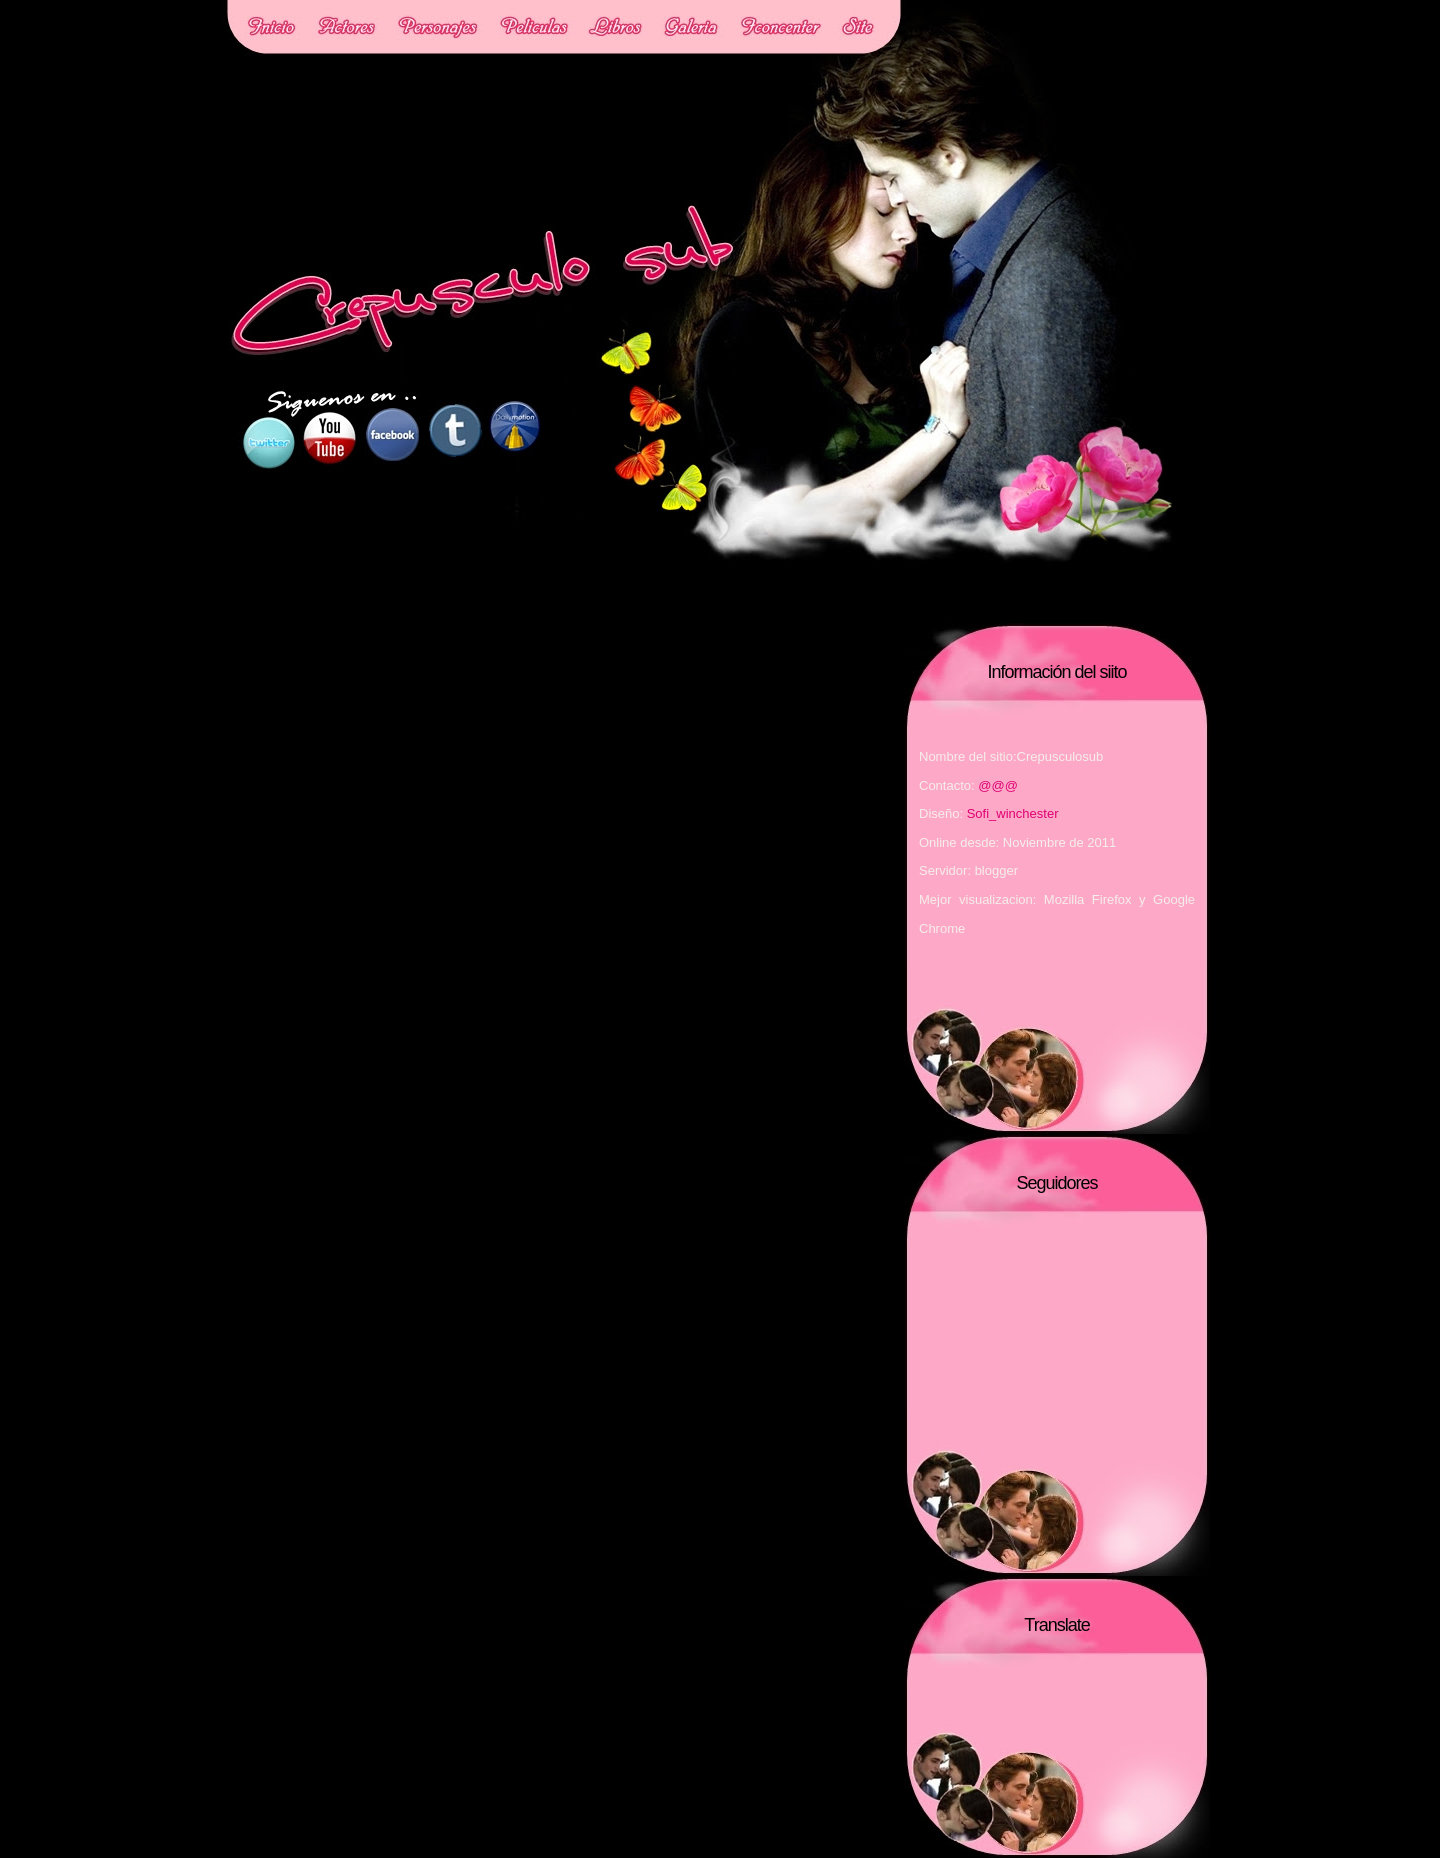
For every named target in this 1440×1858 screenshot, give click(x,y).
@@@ (998, 785)
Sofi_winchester (1013, 813)
